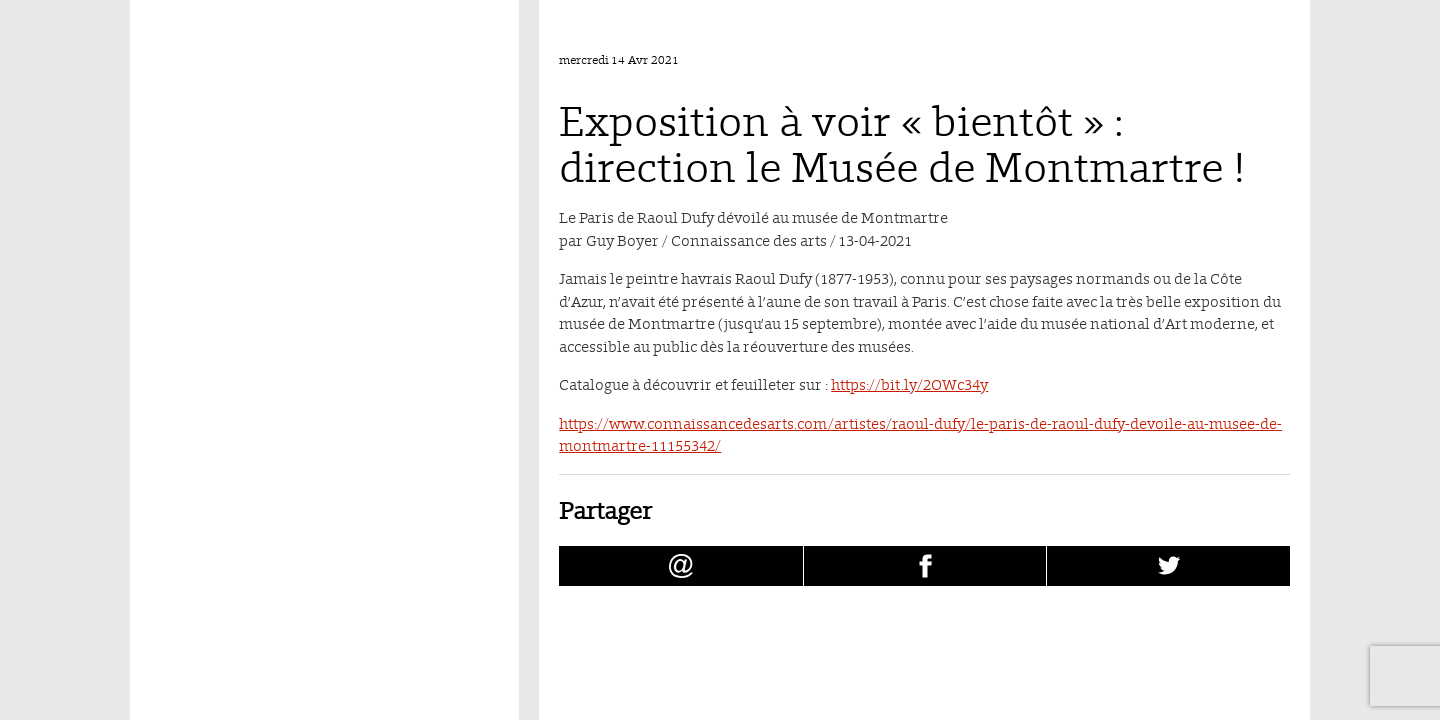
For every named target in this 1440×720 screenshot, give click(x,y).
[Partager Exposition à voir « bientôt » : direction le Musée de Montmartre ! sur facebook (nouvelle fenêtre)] (925, 566)
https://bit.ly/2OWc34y (909, 384)
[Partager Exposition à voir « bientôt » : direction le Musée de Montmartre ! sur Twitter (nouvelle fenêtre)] (1168, 566)
